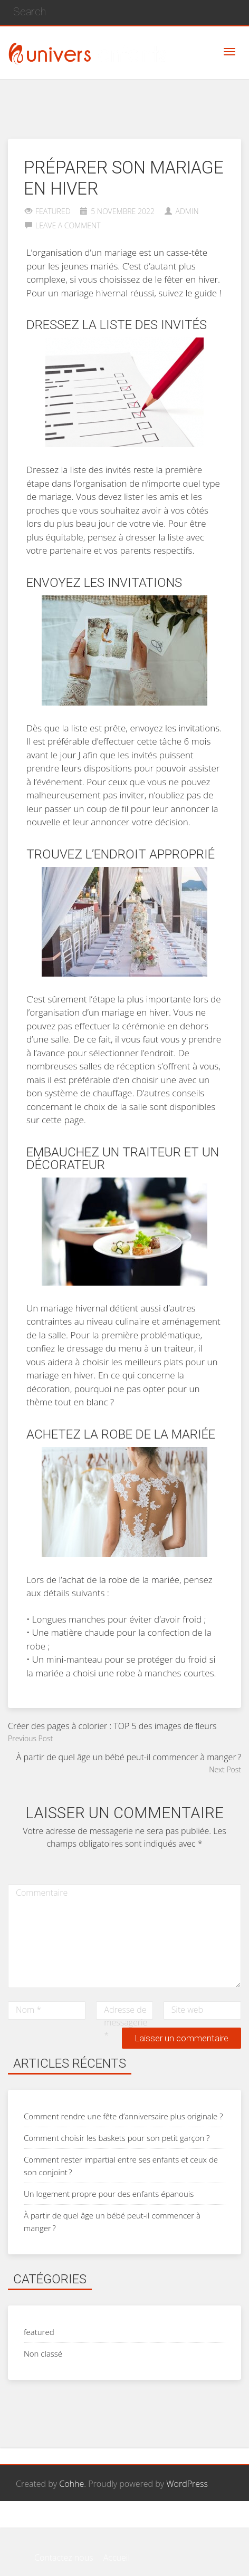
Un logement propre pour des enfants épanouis (109, 2193)
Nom (28, 2009)
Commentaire (42, 1892)
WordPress (187, 2484)
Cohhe (71, 2484)
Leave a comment (68, 225)
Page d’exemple (133, 2520)
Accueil (186, 2520)
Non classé (43, 2353)
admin (187, 211)
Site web (187, 2009)
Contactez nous (63, 2520)
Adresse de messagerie (125, 2022)
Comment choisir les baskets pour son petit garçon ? (117, 2138)
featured (53, 211)
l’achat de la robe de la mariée (119, 1580)
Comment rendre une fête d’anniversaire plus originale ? (123, 2116)
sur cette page (55, 1120)
